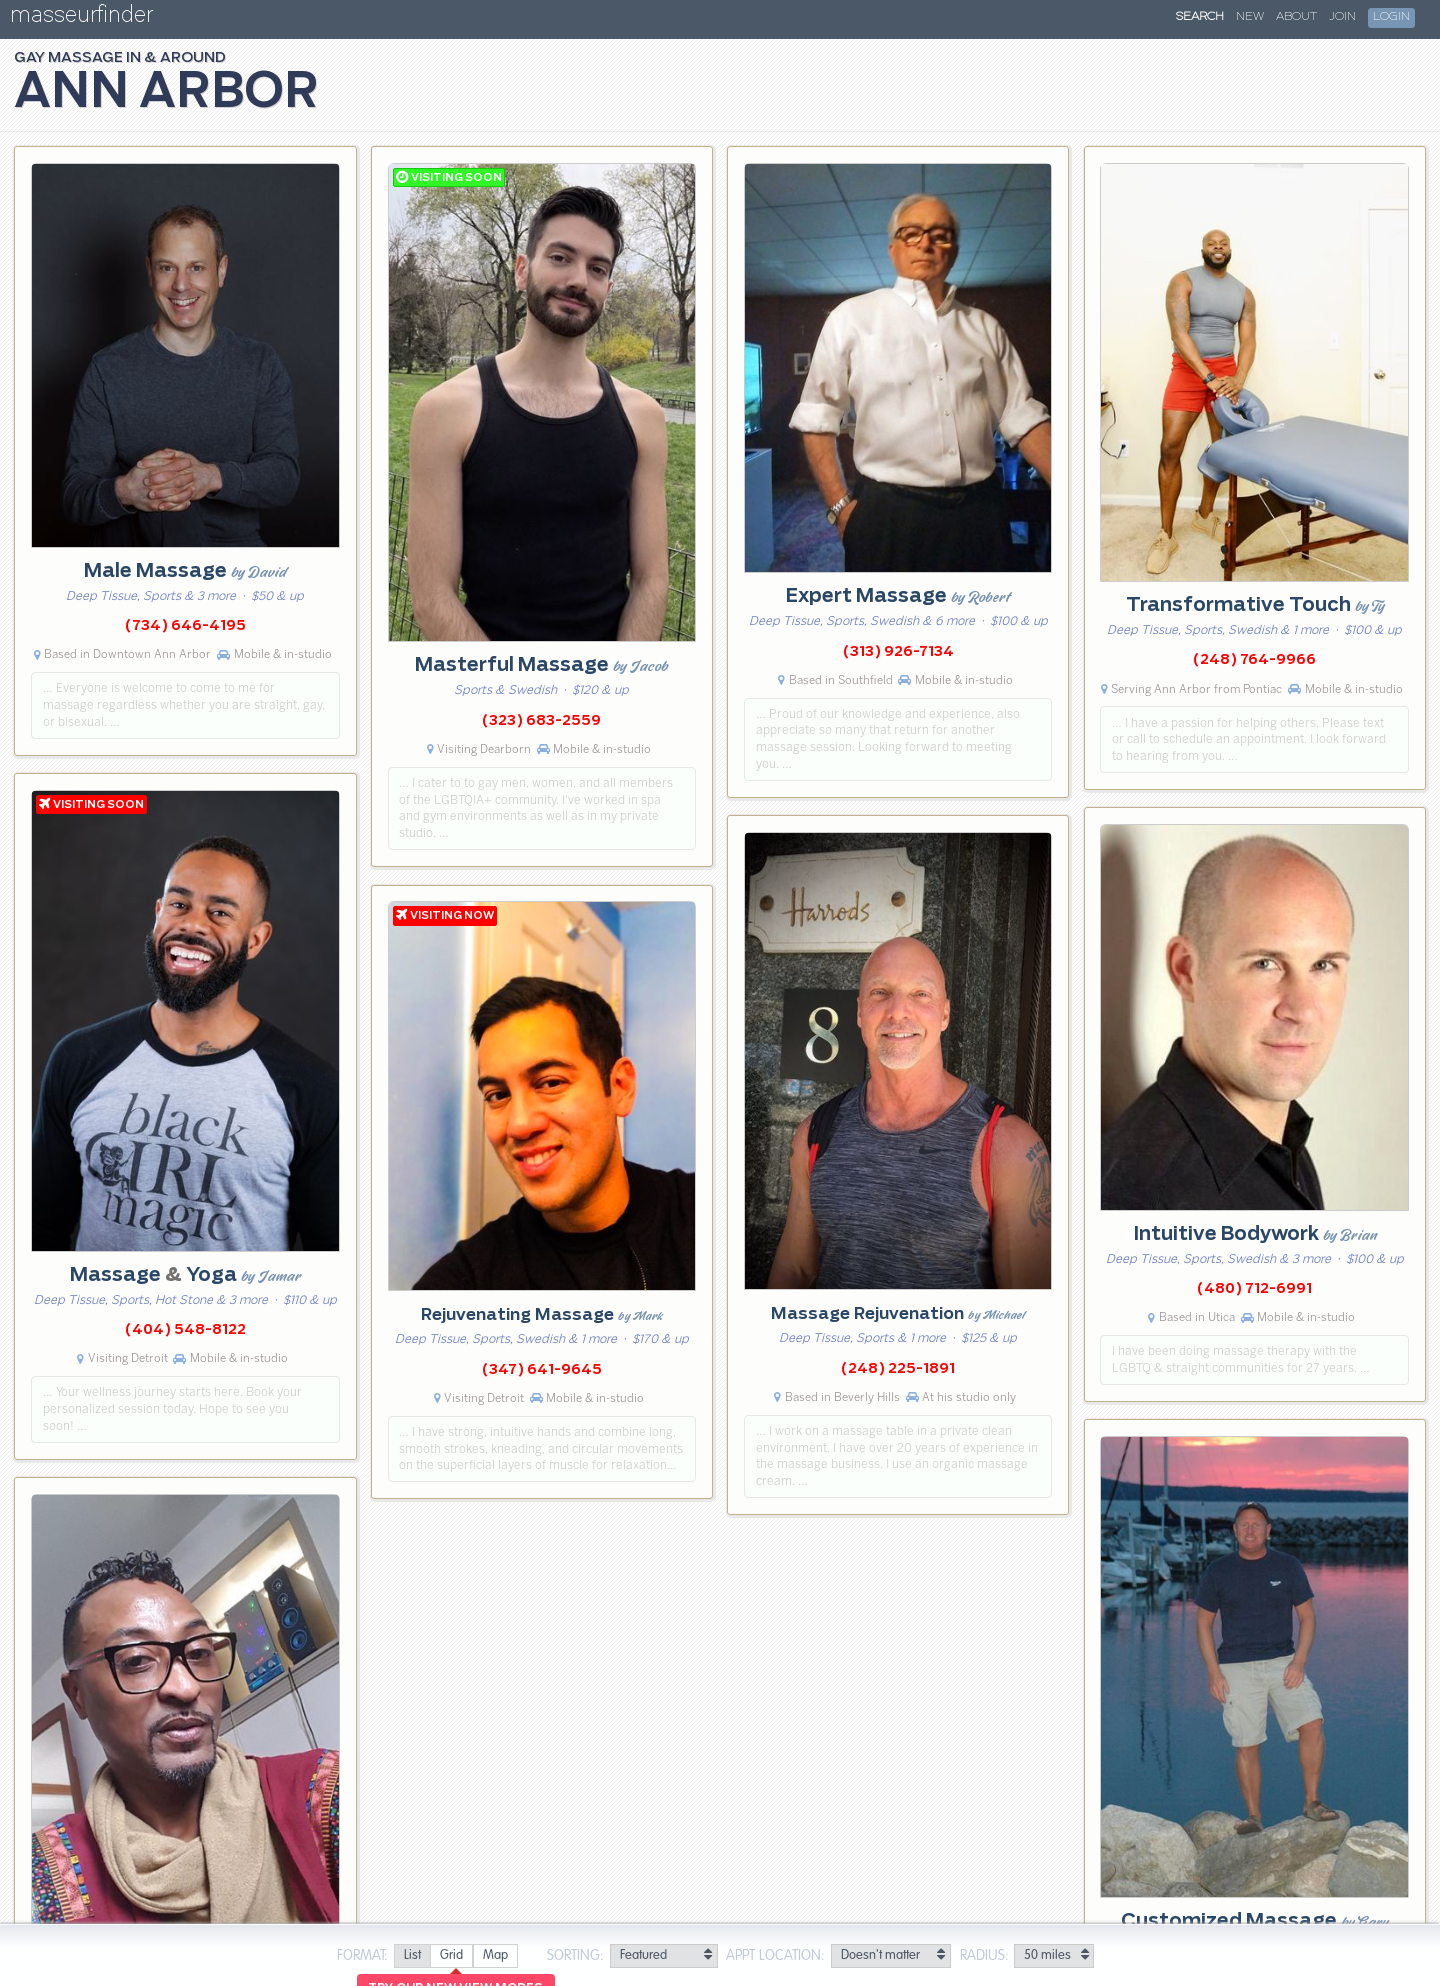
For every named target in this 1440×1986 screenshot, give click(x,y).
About (1296, 17)
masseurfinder (81, 18)
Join (1342, 17)
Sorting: (575, 1956)
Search (1200, 17)
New (1250, 17)
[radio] (412, 1956)
